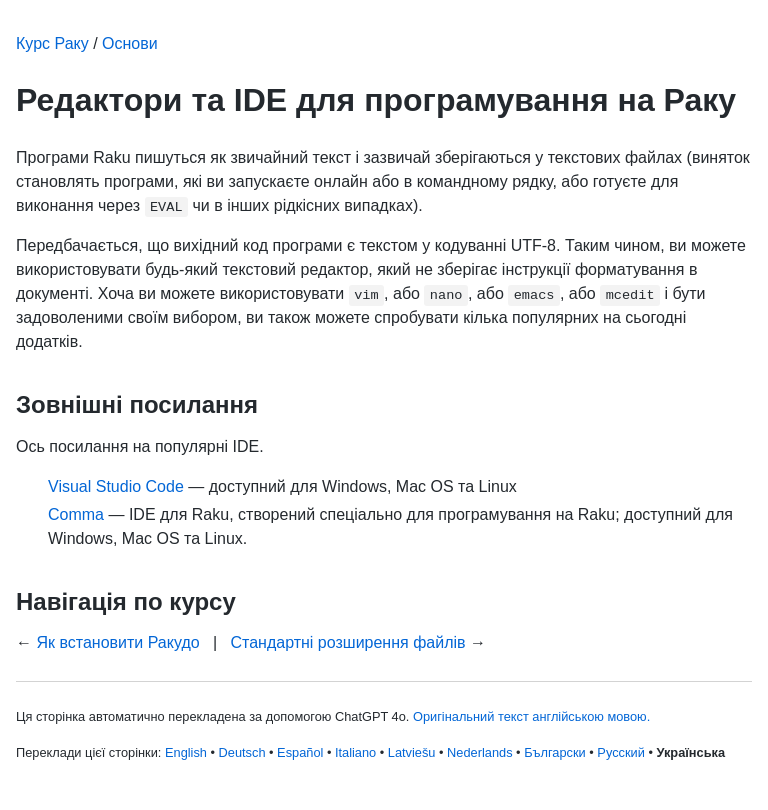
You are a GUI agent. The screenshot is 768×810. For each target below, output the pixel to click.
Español (300, 752)
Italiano (355, 752)
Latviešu (412, 752)
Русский (620, 752)
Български (555, 752)
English (186, 752)
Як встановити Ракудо (117, 642)
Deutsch (242, 752)
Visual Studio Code (116, 486)
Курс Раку (52, 43)
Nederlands (479, 752)
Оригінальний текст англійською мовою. (531, 716)
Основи (130, 43)
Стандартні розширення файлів (347, 642)
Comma (76, 514)
